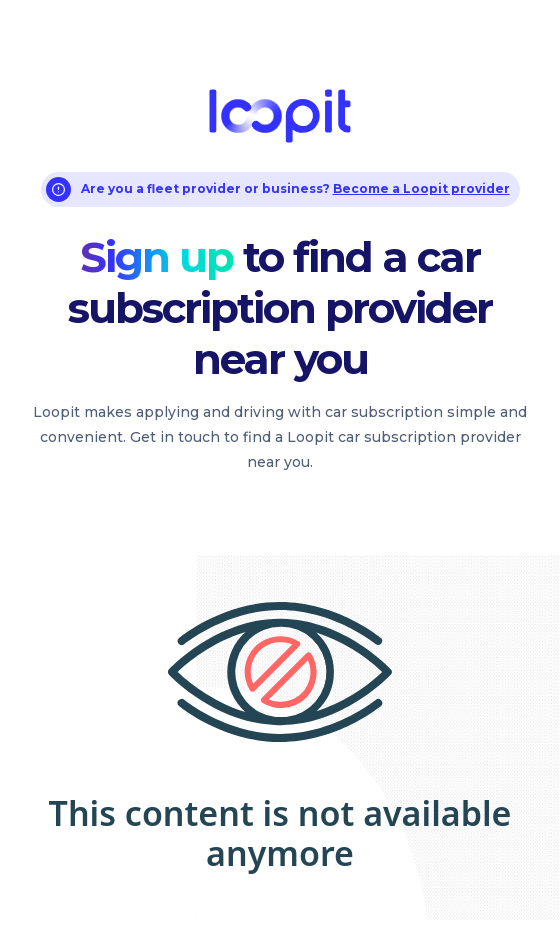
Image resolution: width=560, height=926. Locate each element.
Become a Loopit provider (421, 188)
